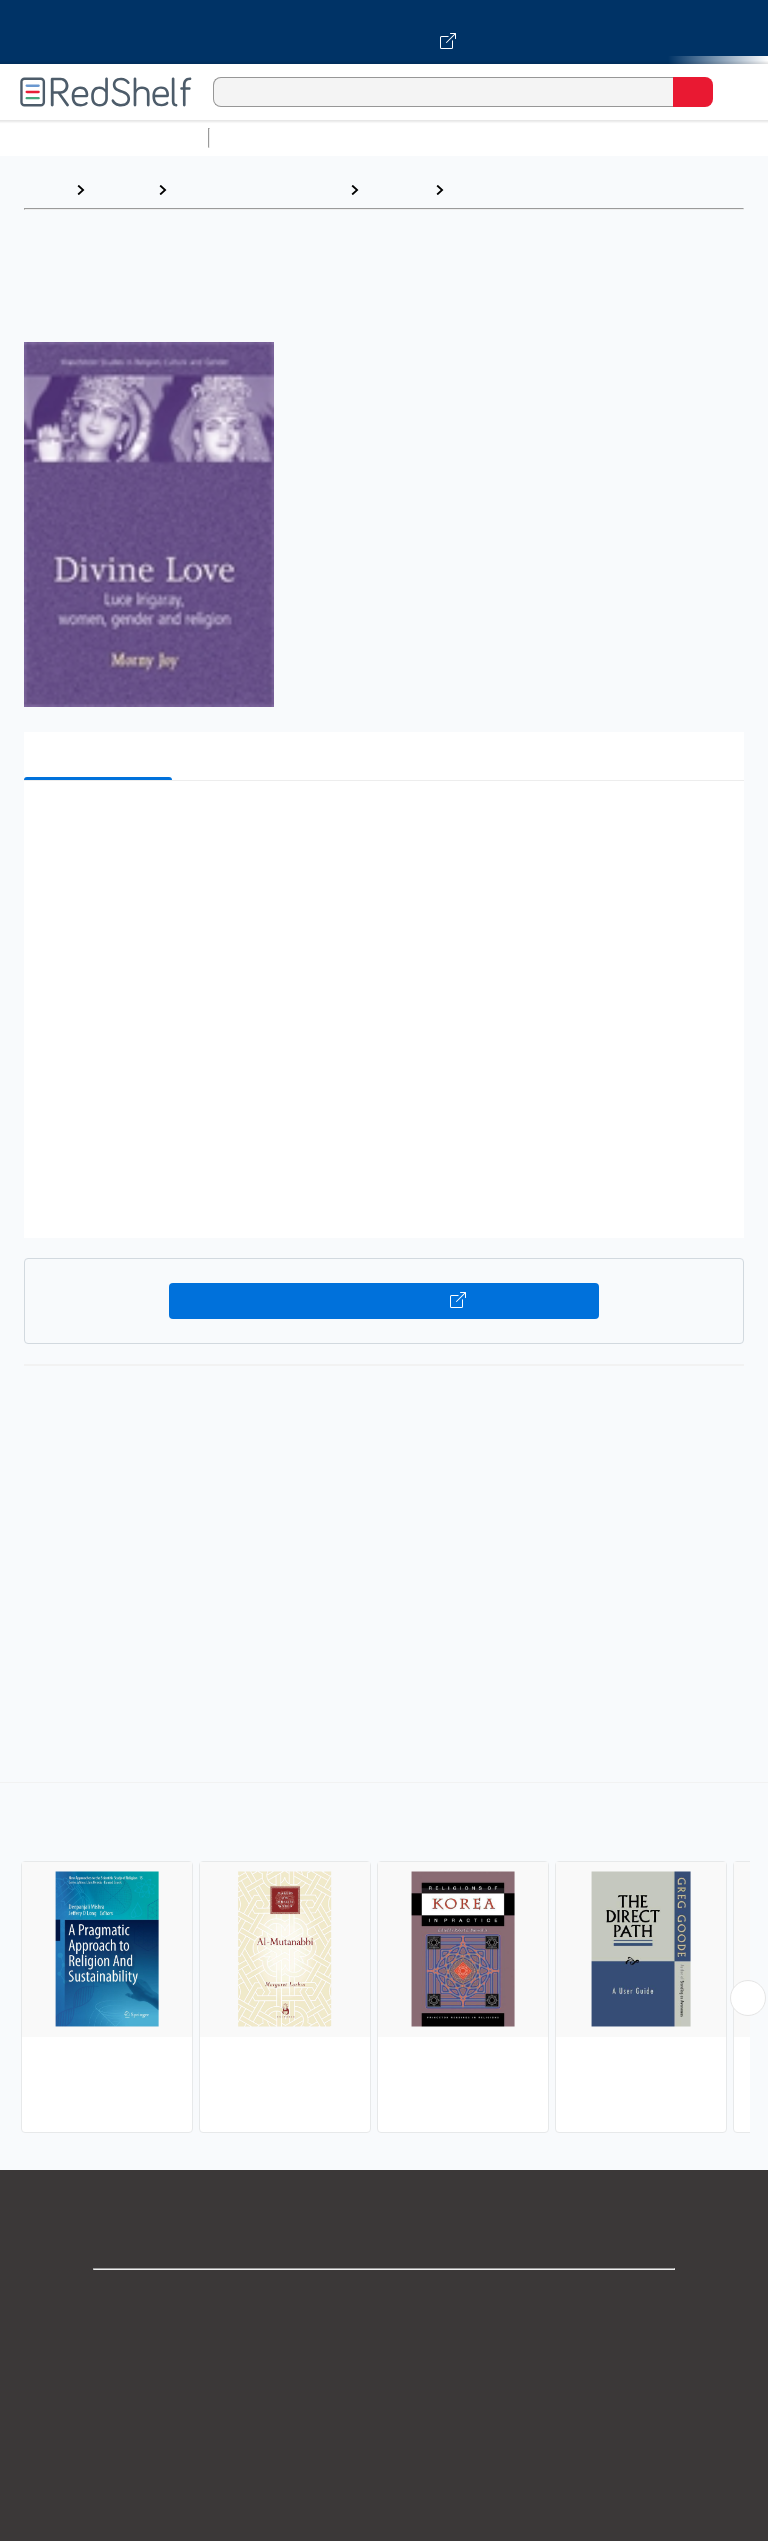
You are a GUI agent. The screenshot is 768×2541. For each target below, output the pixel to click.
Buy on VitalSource (384, 1301)
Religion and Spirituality (258, 189)
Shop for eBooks (384, 2301)
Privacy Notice (384, 2389)
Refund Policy (384, 2477)
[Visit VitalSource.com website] (384, 32)
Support (384, 2345)
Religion (396, 189)
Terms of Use (384, 2433)
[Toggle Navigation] (733, 92)
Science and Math (392, 137)
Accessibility (384, 2521)
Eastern (482, 189)
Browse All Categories (104, 137)
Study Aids (270, 137)
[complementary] (384, 1960)
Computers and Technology (571, 137)
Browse (121, 189)
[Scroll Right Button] (748, 1998)
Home (45, 189)
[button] (382, 826)
